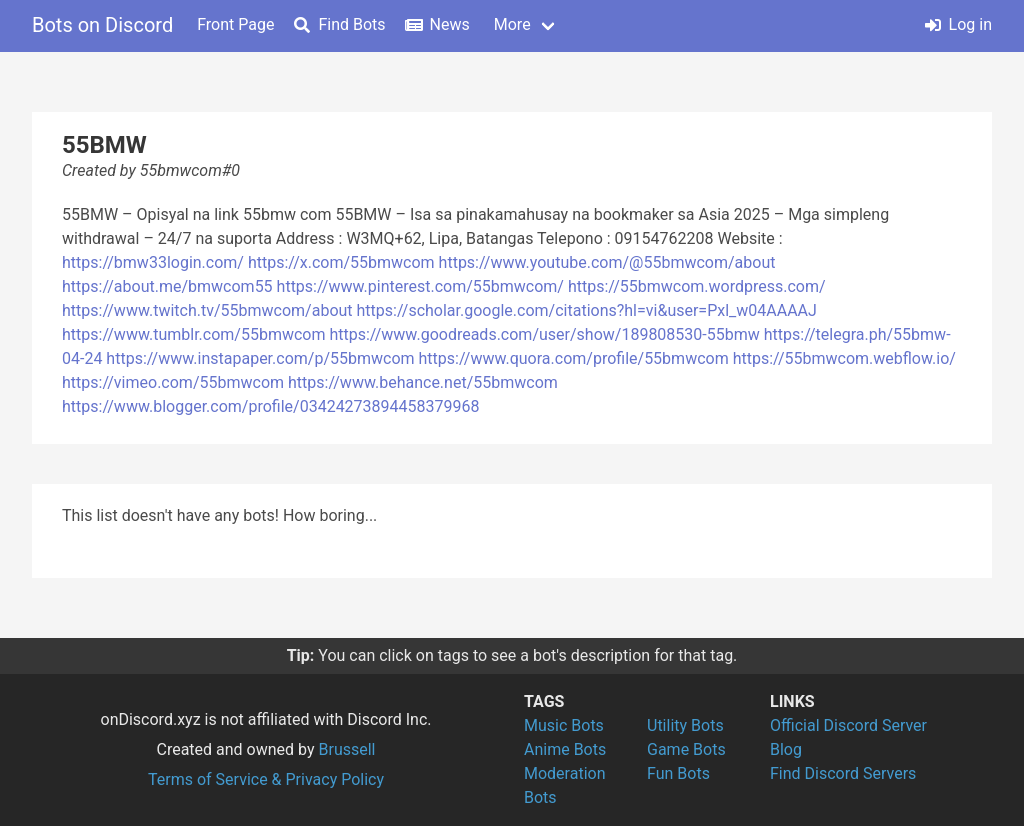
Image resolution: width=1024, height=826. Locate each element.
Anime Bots (565, 749)
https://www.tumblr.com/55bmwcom (194, 334)
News (438, 24)
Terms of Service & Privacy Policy (266, 779)
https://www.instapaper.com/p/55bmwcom (260, 358)
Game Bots (686, 749)
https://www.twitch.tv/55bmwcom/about (207, 310)
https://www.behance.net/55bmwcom (423, 382)
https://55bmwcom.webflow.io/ (844, 358)
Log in (958, 24)
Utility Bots (685, 725)
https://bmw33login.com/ (153, 262)
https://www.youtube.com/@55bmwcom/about (607, 262)
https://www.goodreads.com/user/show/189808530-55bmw (544, 334)
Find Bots (339, 24)
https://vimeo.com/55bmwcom (173, 382)
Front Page (235, 24)
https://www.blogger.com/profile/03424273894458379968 (271, 406)
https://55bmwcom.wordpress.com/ (697, 286)
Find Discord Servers (843, 773)
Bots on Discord (102, 25)
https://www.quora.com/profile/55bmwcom (574, 358)
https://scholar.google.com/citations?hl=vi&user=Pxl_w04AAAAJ (587, 310)
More (512, 24)
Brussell (347, 749)
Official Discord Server (848, 725)
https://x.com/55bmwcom (341, 262)
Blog (786, 749)
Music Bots (564, 725)
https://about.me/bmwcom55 (167, 286)
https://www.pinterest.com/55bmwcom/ (420, 286)
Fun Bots (678, 773)
